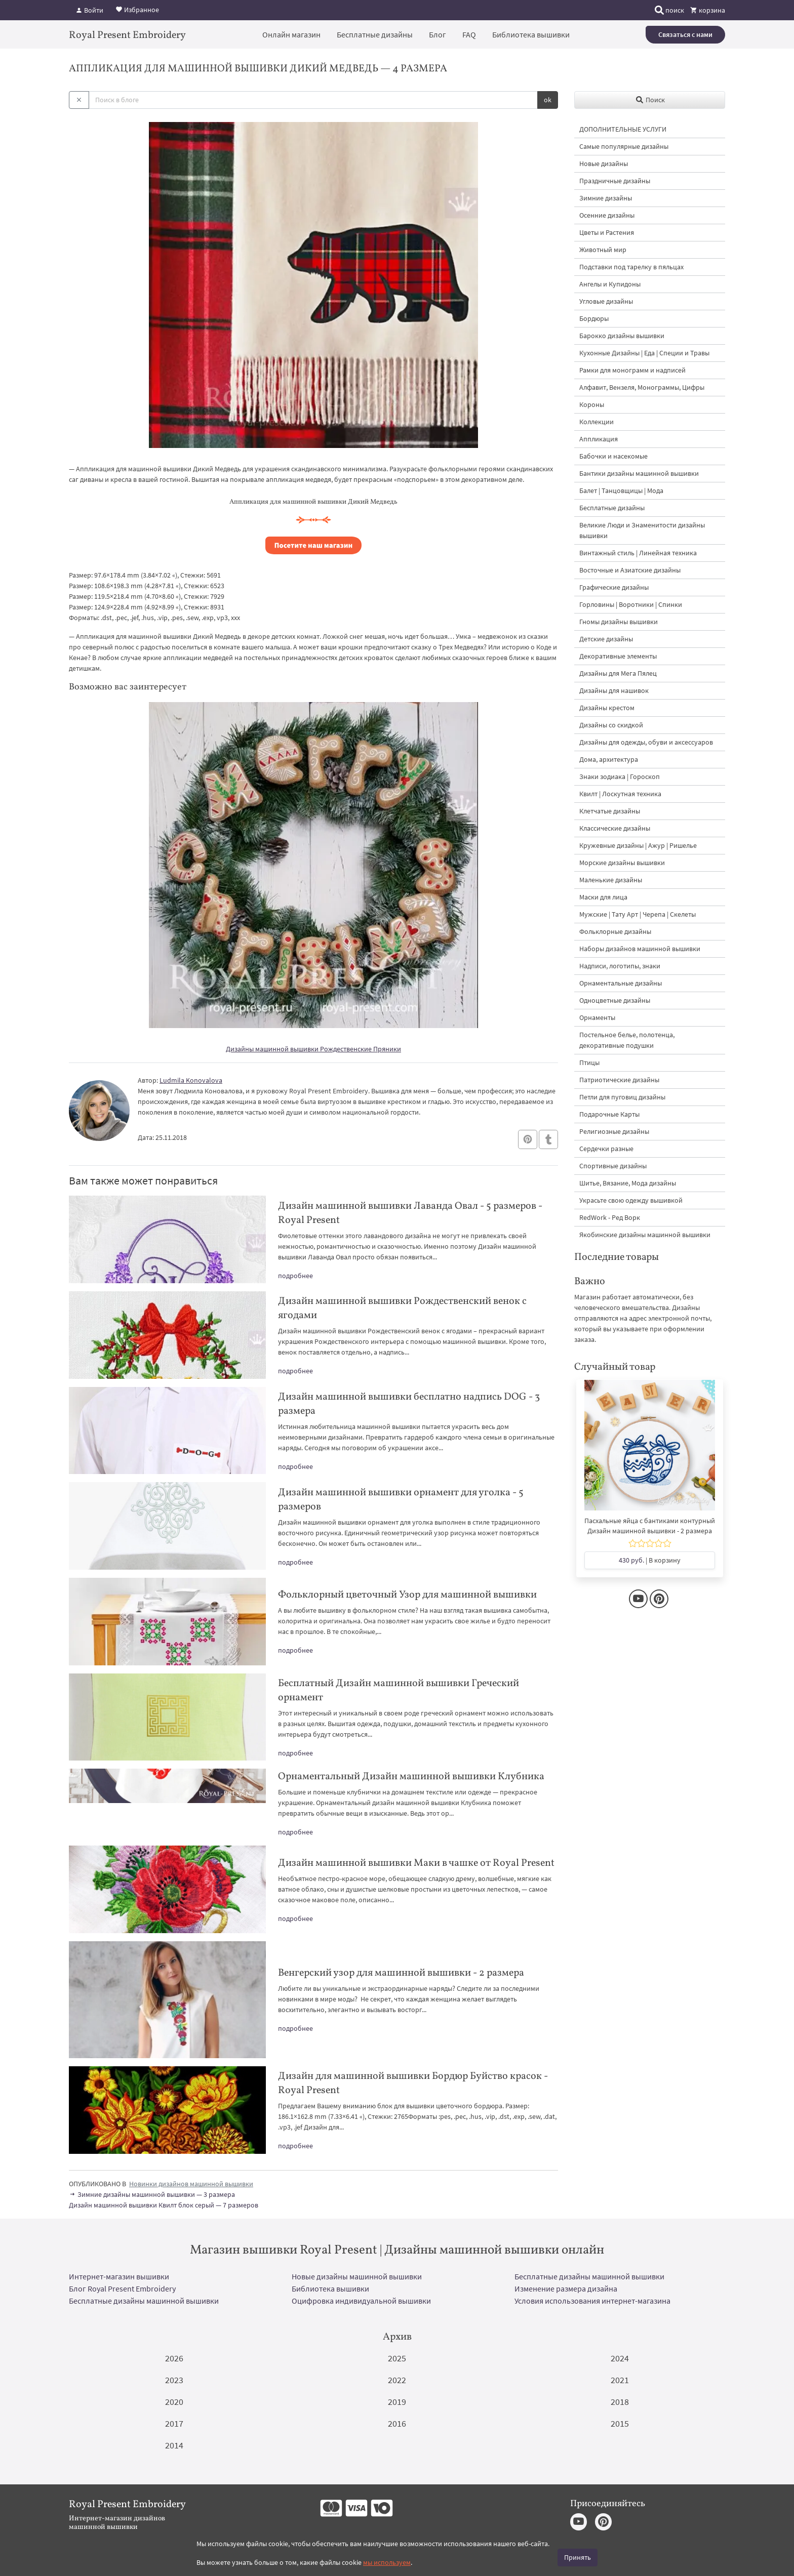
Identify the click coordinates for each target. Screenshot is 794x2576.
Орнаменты (597, 1017)
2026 (174, 2358)
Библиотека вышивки (531, 34)
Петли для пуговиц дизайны (622, 1096)
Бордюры (594, 318)
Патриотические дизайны (619, 1079)
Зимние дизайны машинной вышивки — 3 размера (152, 2194)
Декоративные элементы (618, 656)
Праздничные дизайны (614, 180)
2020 (174, 2401)
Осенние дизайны (606, 215)
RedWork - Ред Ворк (609, 1217)
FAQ (469, 34)
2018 (620, 2401)
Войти (89, 10)
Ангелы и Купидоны (610, 284)
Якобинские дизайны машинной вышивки (644, 1234)
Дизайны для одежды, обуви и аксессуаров (646, 742)
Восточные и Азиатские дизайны (630, 570)
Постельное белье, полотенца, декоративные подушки (626, 1040)
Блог (437, 34)
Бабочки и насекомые (613, 456)
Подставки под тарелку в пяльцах (631, 266)
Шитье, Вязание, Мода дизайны (627, 1183)
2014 (174, 2445)
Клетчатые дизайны (609, 810)
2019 (397, 2401)
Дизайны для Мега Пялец (618, 673)
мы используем (387, 2562)
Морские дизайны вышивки (622, 862)
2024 (620, 2358)
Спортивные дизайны (613, 1165)
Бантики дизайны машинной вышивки (639, 473)
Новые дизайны (603, 163)
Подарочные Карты (609, 1114)
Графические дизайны (614, 587)
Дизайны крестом (606, 707)
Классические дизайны (614, 828)
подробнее (295, 1275)
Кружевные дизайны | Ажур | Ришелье (638, 845)
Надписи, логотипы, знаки (619, 965)
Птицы (589, 1062)
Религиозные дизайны (614, 1131)
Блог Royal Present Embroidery (122, 2288)
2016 (397, 2423)
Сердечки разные (606, 1148)
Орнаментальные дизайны (620, 983)
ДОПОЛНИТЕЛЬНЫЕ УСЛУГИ (622, 129)
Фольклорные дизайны (615, 931)
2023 (174, 2380)
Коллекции (596, 421)
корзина (707, 10)
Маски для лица (603, 897)
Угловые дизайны (606, 301)
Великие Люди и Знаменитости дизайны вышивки (642, 530)
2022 (397, 2380)
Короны (591, 404)
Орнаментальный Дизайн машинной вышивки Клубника (411, 1777)
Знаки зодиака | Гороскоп (619, 776)
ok (547, 99)
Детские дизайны (606, 638)
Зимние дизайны (605, 197)
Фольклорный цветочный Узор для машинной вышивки (407, 1595)
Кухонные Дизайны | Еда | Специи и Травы (644, 352)
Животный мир (602, 249)
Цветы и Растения (606, 232)
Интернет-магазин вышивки (119, 2276)
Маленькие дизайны (610, 879)
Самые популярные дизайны (623, 146)
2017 (174, 2423)
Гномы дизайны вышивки (618, 621)
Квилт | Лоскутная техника (620, 793)
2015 (620, 2423)
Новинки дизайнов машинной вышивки (191, 2183)
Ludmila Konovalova (191, 1080)
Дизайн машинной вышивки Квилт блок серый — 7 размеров (163, 2205)
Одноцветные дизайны (614, 1000)
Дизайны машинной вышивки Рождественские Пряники (313, 1048)
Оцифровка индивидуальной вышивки (361, 2301)
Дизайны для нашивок (614, 690)
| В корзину (650, 1560)
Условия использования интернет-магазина (592, 2301)
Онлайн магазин (291, 34)
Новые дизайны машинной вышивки (357, 2276)
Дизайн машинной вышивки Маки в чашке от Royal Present (416, 1863)
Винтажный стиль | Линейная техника (638, 552)
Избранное (137, 9)
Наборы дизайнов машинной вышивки (639, 948)
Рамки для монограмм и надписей (632, 370)
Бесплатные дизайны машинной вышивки (589, 2276)
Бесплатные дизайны (375, 34)
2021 (620, 2380)
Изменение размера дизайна (565, 2288)
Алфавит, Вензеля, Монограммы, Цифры (641, 387)
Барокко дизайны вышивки (621, 335)
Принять (577, 2557)
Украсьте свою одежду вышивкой (631, 1200)
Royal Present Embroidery (127, 35)
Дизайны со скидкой (611, 724)
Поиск (650, 99)
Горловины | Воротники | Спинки (630, 604)
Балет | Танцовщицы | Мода (621, 490)
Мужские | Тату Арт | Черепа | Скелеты (637, 914)
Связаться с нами (685, 34)
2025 (397, 2358)
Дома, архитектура (608, 759)
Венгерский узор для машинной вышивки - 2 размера (401, 1973)
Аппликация (598, 438)
